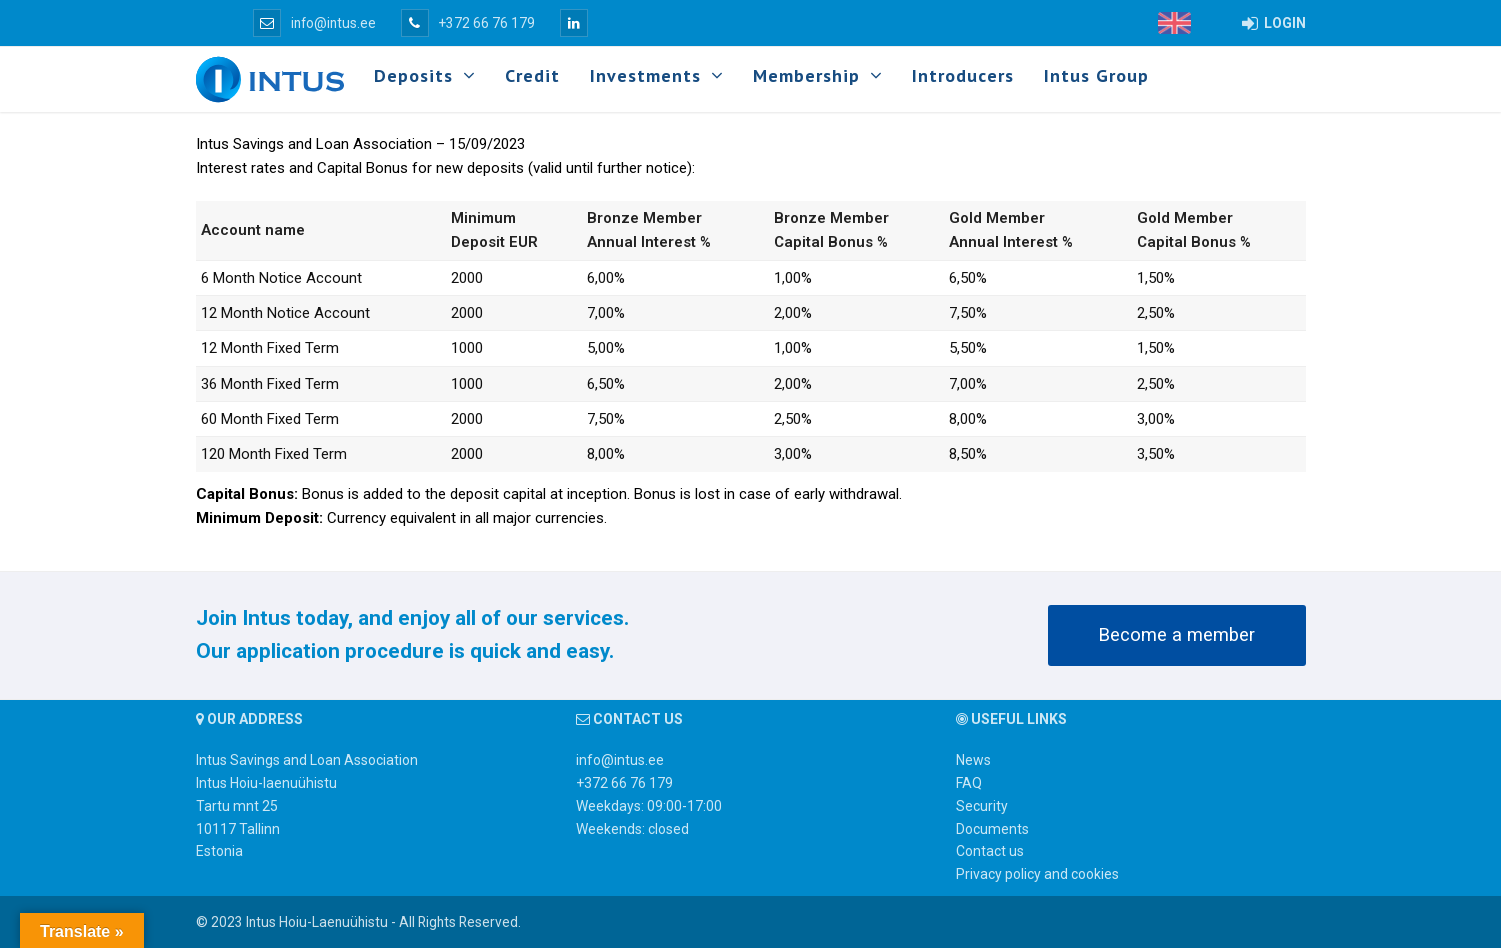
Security (982, 806)
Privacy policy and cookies (1037, 874)
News (973, 760)
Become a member (1176, 635)
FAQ (969, 783)
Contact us (990, 851)
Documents (992, 829)
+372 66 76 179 (468, 23)
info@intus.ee (314, 23)
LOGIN (1274, 23)
